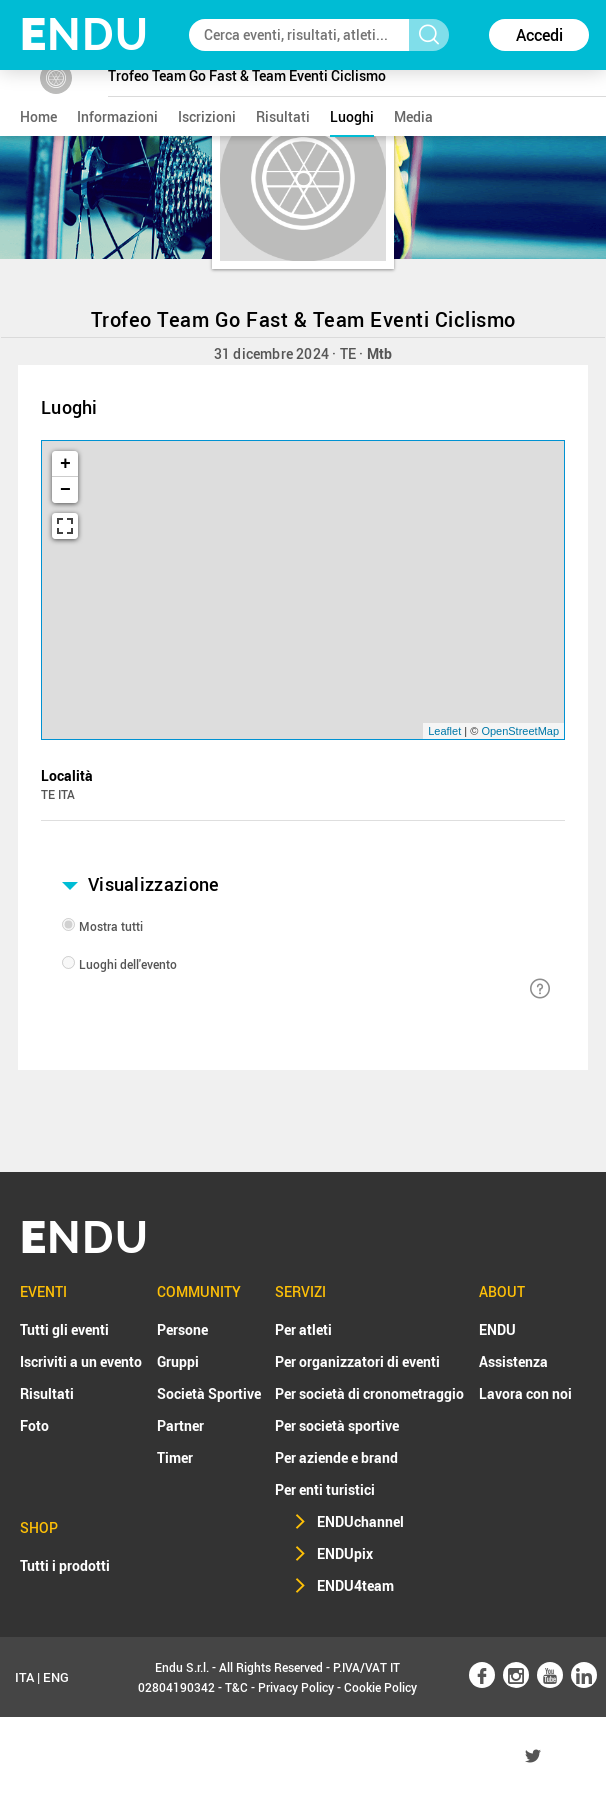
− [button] (65, 490)
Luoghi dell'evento (128, 964)
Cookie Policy (380, 1687)
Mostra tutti (111, 926)
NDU (84, 34)
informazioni (117, 116)
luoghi (352, 116)
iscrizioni (207, 116)
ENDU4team (355, 1585)
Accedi (539, 35)
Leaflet (444, 731)
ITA (24, 1677)
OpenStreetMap (520, 731)
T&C (236, 1687)
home (38, 116)
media (413, 116)
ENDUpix (345, 1553)
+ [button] (65, 464)
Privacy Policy (296, 1687)
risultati (283, 116)
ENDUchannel (360, 1521)
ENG (56, 1677)
